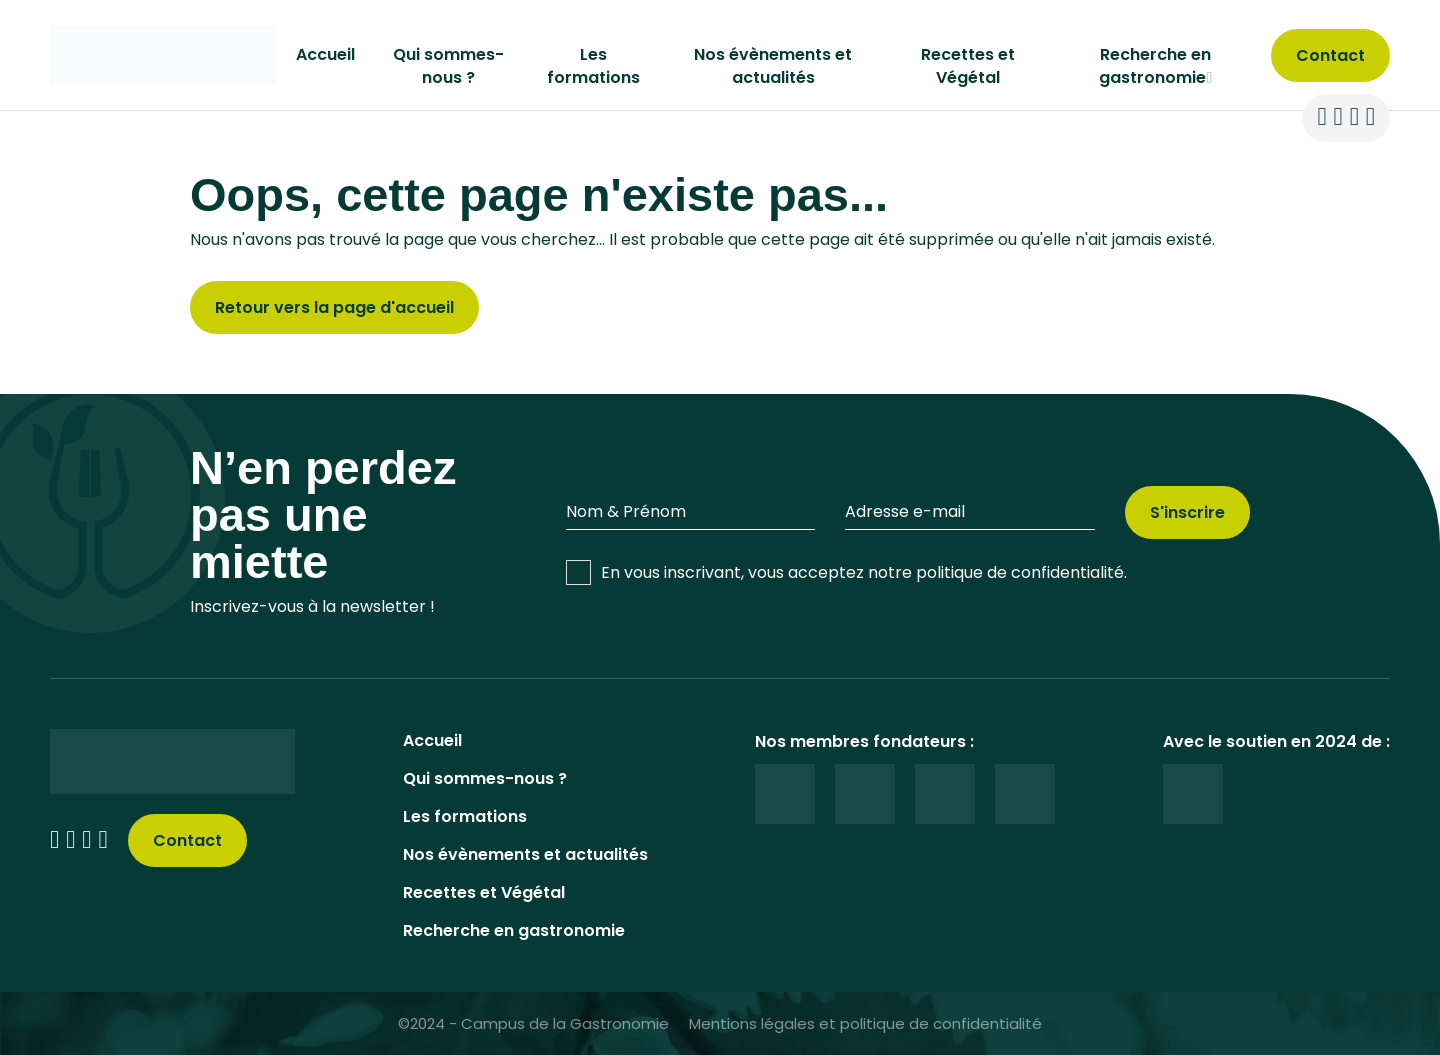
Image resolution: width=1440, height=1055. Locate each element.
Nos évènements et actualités (773, 66)
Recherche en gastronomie (514, 930)
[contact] (1330, 55)
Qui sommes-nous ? (448, 66)
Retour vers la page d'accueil (334, 307)
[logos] (785, 794)
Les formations (593, 66)
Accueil (325, 54)
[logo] (163, 53)
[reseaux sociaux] (1321, 118)
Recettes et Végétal (968, 66)
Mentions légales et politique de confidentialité (865, 1023)
